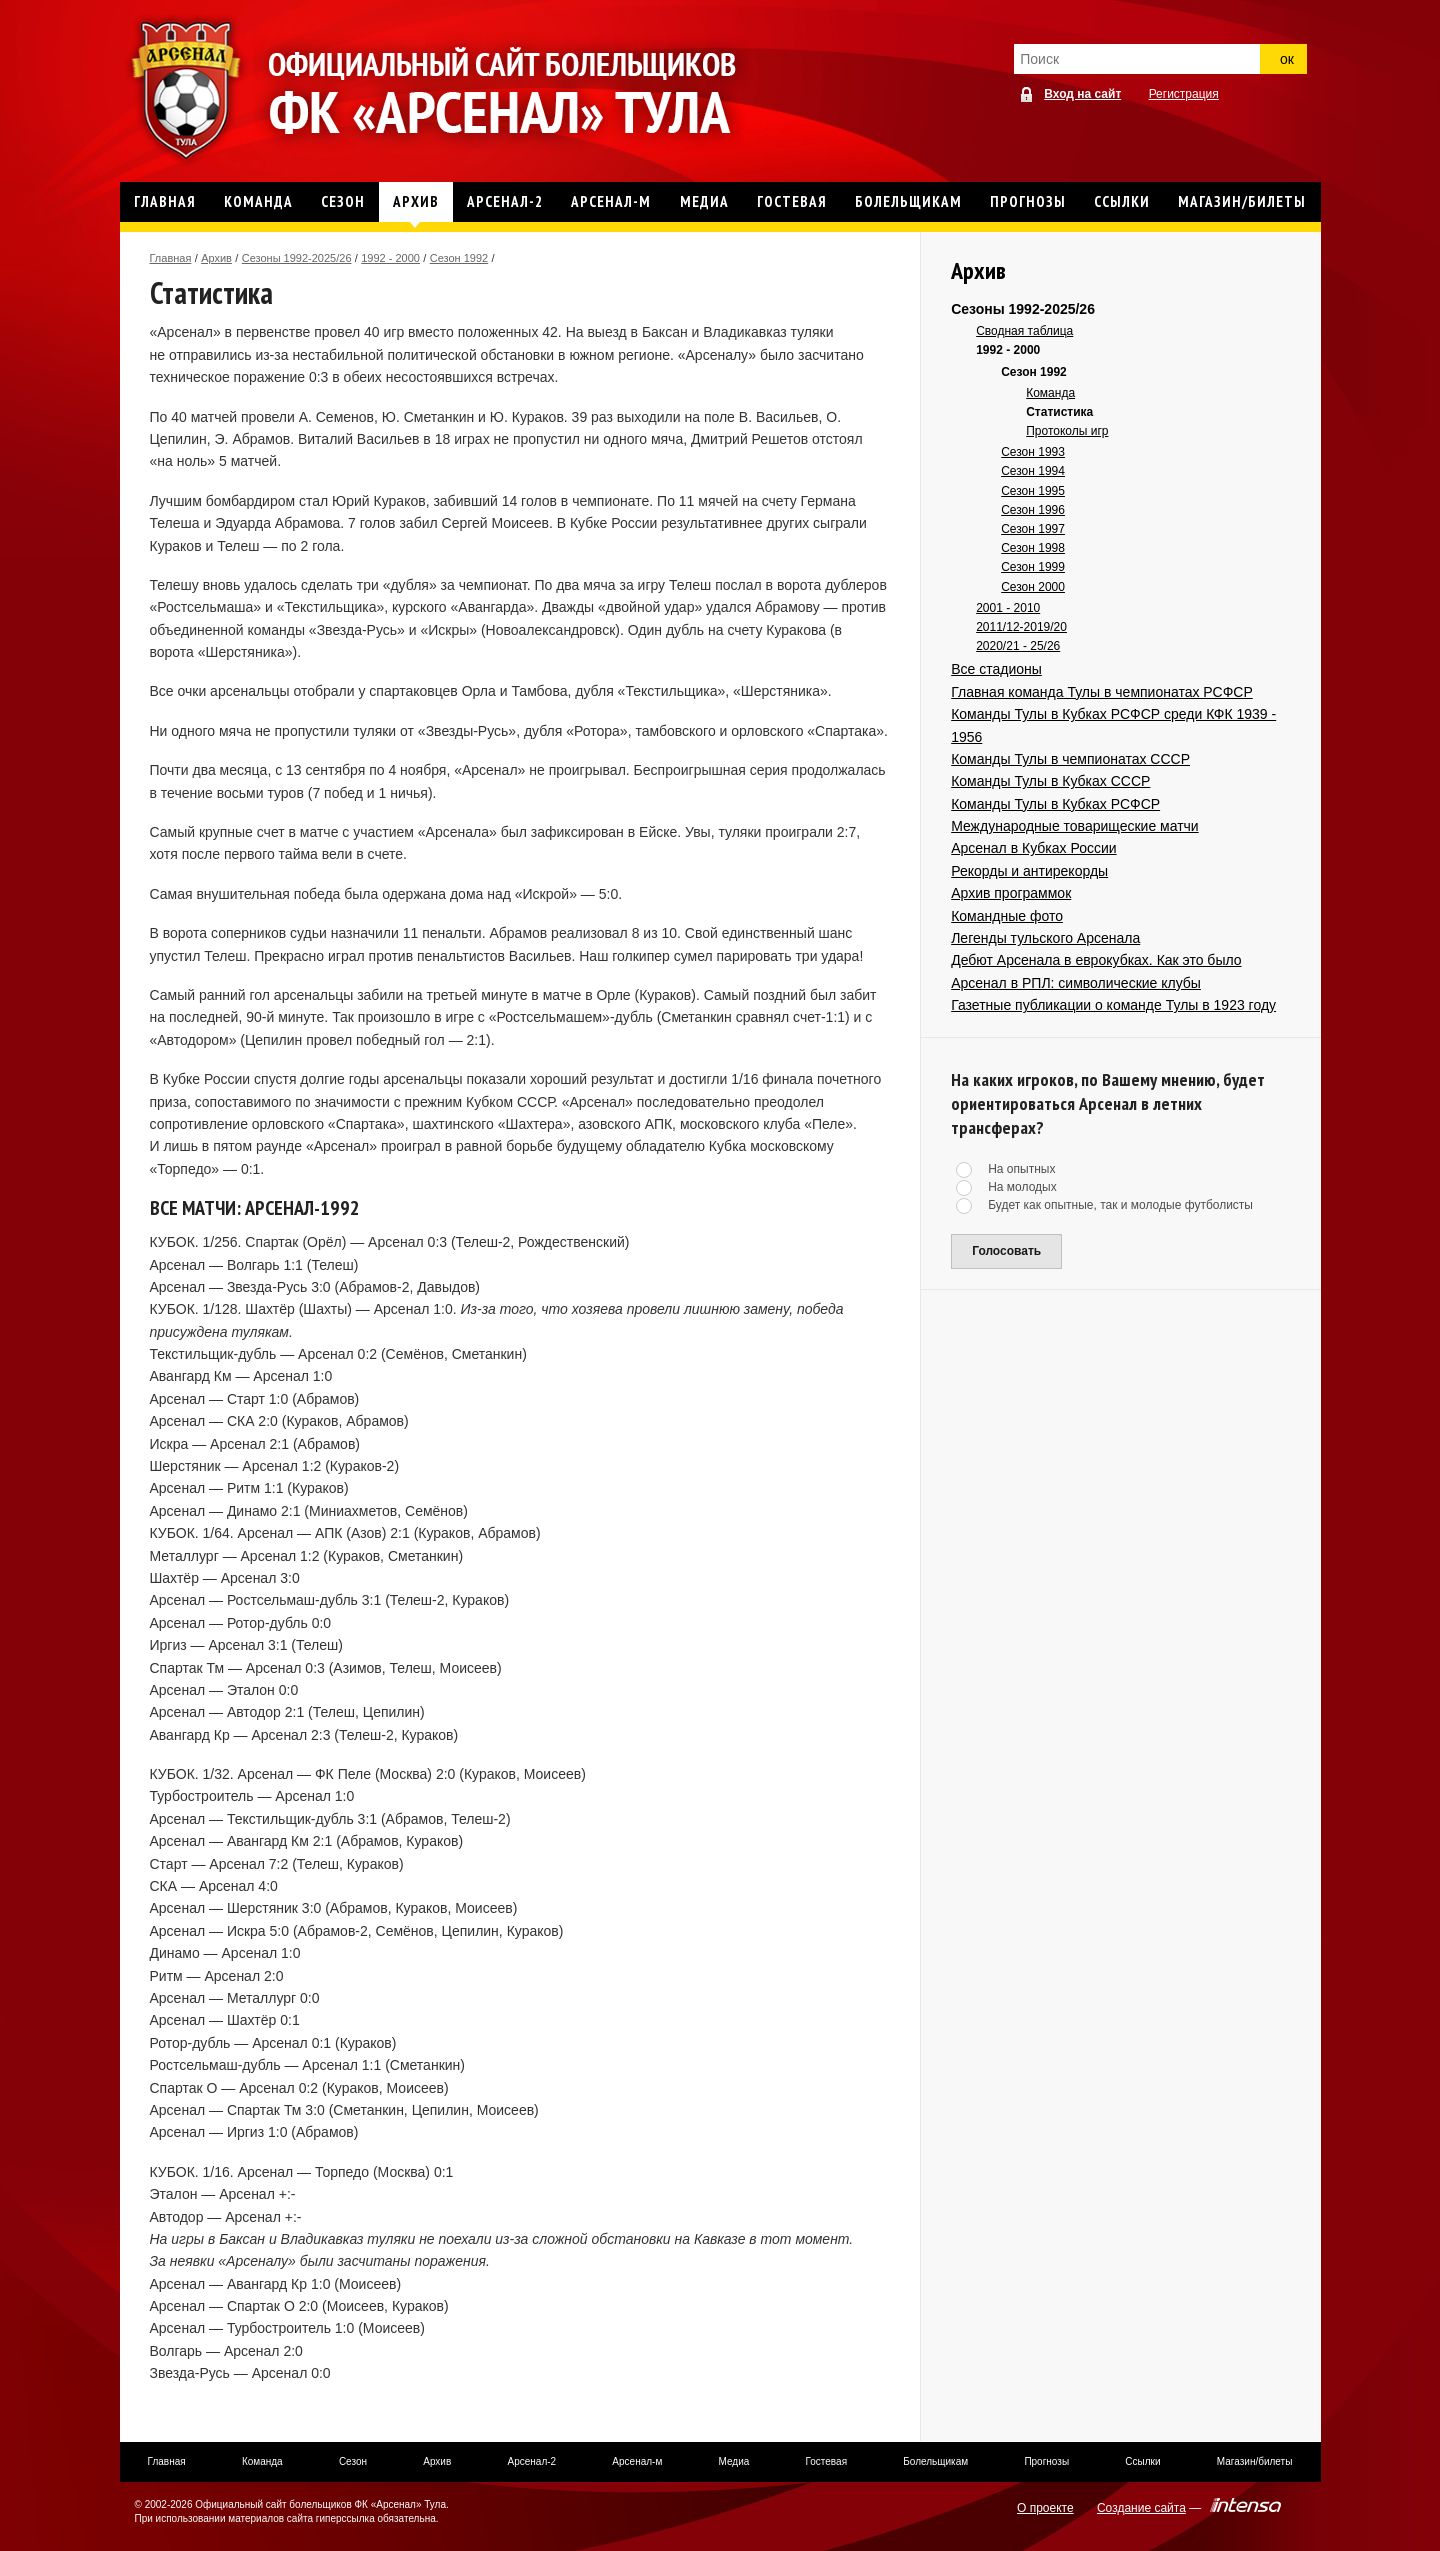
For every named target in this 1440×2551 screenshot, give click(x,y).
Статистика (1059, 412)
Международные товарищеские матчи (1075, 826)
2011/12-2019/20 (1021, 627)
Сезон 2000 (1033, 587)
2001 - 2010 (1008, 608)
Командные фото (1007, 916)
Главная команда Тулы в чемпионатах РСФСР (1102, 692)
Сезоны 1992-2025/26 (297, 258)
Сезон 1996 (1033, 510)
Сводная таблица (1024, 331)
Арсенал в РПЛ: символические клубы (1076, 983)
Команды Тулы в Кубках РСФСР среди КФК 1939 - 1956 (1113, 725)
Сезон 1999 (1033, 567)
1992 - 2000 (390, 258)
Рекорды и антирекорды (1029, 871)
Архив (216, 258)
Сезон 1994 (1033, 471)
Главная (171, 258)
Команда (1050, 393)
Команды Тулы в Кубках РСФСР (1055, 804)
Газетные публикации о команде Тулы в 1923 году (1113, 1005)
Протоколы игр (1067, 431)
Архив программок (1011, 893)
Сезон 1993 (1033, 452)
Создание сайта (1141, 2508)
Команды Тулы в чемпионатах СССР (1070, 759)
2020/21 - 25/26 (1018, 646)
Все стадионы (996, 669)
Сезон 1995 (1033, 491)
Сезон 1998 (1033, 548)
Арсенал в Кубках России (1033, 848)
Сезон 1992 (459, 258)
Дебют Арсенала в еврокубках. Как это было (1096, 960)
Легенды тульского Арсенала (1045, 938)
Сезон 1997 (1033, 529)
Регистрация (1184, 94)
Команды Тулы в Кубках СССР (1050, 781)
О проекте (1045, 2508)
